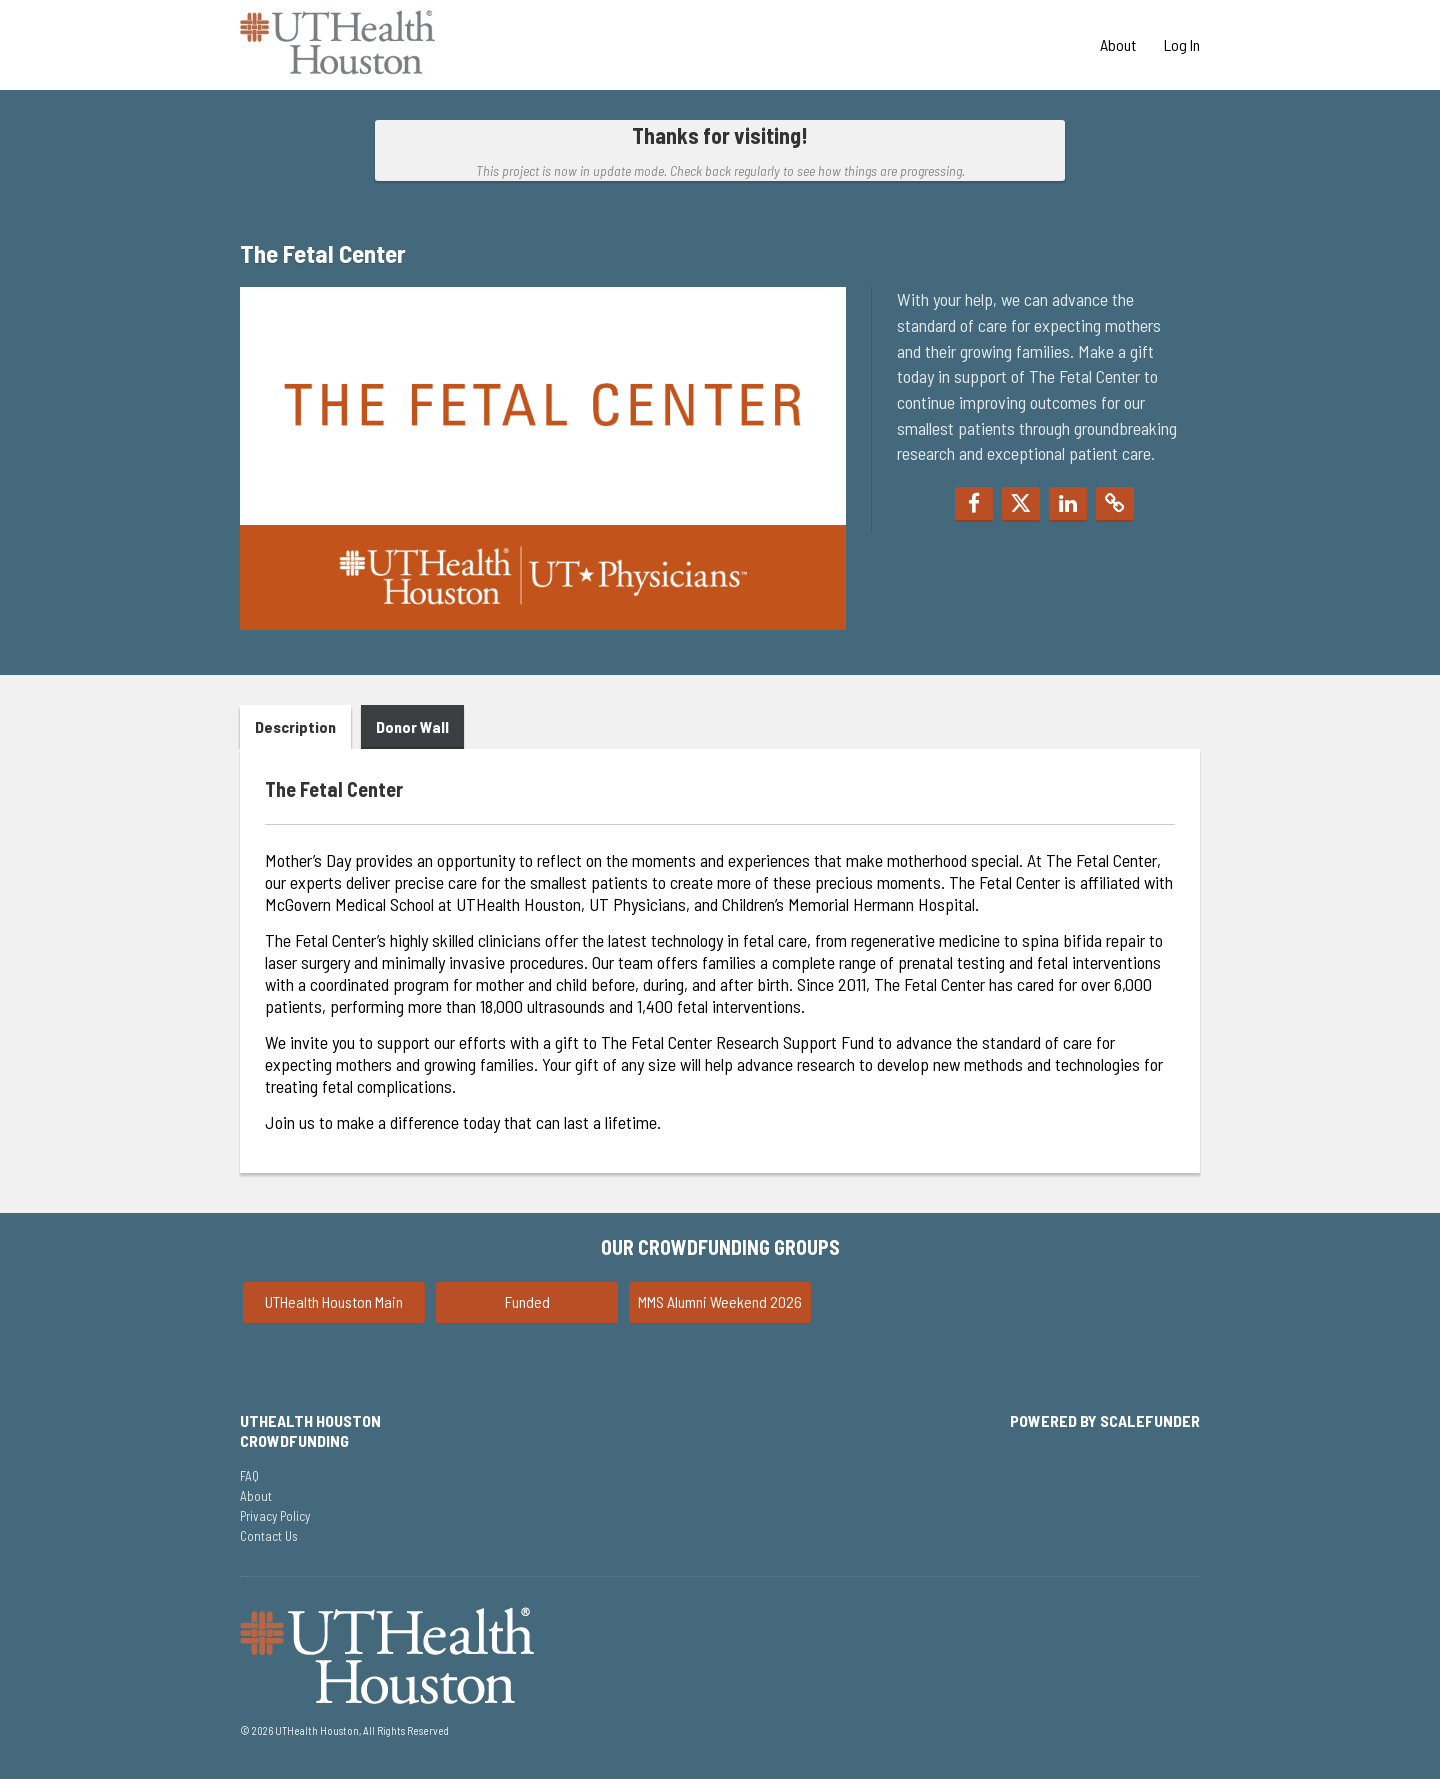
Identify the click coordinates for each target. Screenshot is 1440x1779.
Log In (1182, 44)
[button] (974, 504)
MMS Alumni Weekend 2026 (720, 1301)
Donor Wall (412, 726)
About (1119, 44)
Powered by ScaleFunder (1105, 1420)
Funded (527, 1301)
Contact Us (269, 1536)
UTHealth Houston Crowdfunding (310, 1430)
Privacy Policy (275, 1516)
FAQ (249, 1476)
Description (295, 726)
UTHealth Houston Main (334, 1301)
